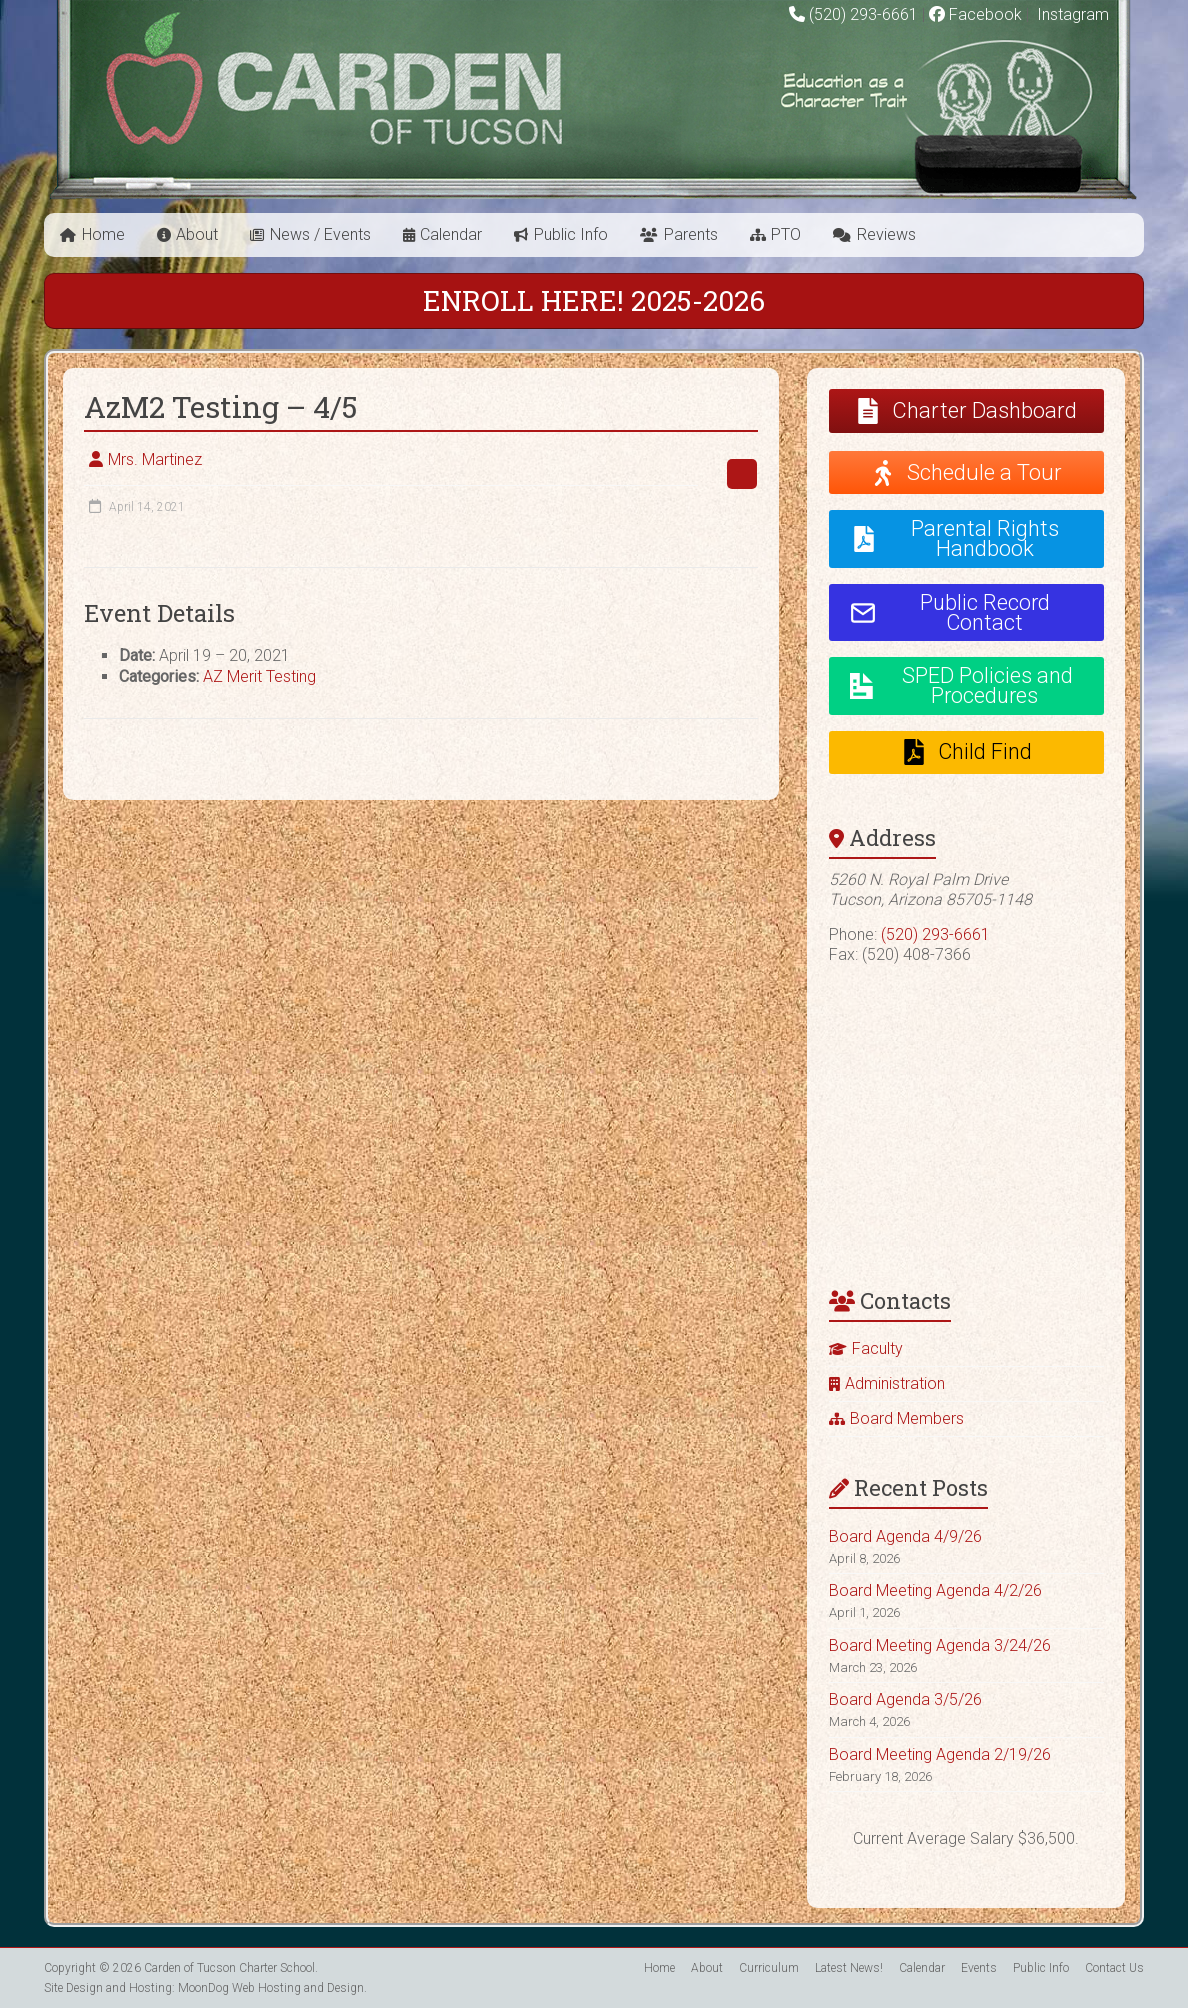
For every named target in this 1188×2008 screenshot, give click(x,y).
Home (103, 234)
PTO (786, 234)
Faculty (877, 1348)
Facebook (975, 14)
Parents (691, 234)
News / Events (320, 234)
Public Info (571, 234)
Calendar (451, 234)
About (197, 234)
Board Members (907, 1418)
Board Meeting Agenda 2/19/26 (940, 1754)
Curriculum (769, 1968)
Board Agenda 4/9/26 (905, 1536)
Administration (895, 1383)
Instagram (1071, 14)
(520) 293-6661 (863, 14)
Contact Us (1114, 1968)
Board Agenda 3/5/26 (905, 1699)
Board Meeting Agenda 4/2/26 (935, 1590)
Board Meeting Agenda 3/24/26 (940, 1645)
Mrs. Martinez (155, 459)
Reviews (886, 234)
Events (979, 1968)
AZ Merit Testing (259, 676)
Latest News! (849, 1968)
